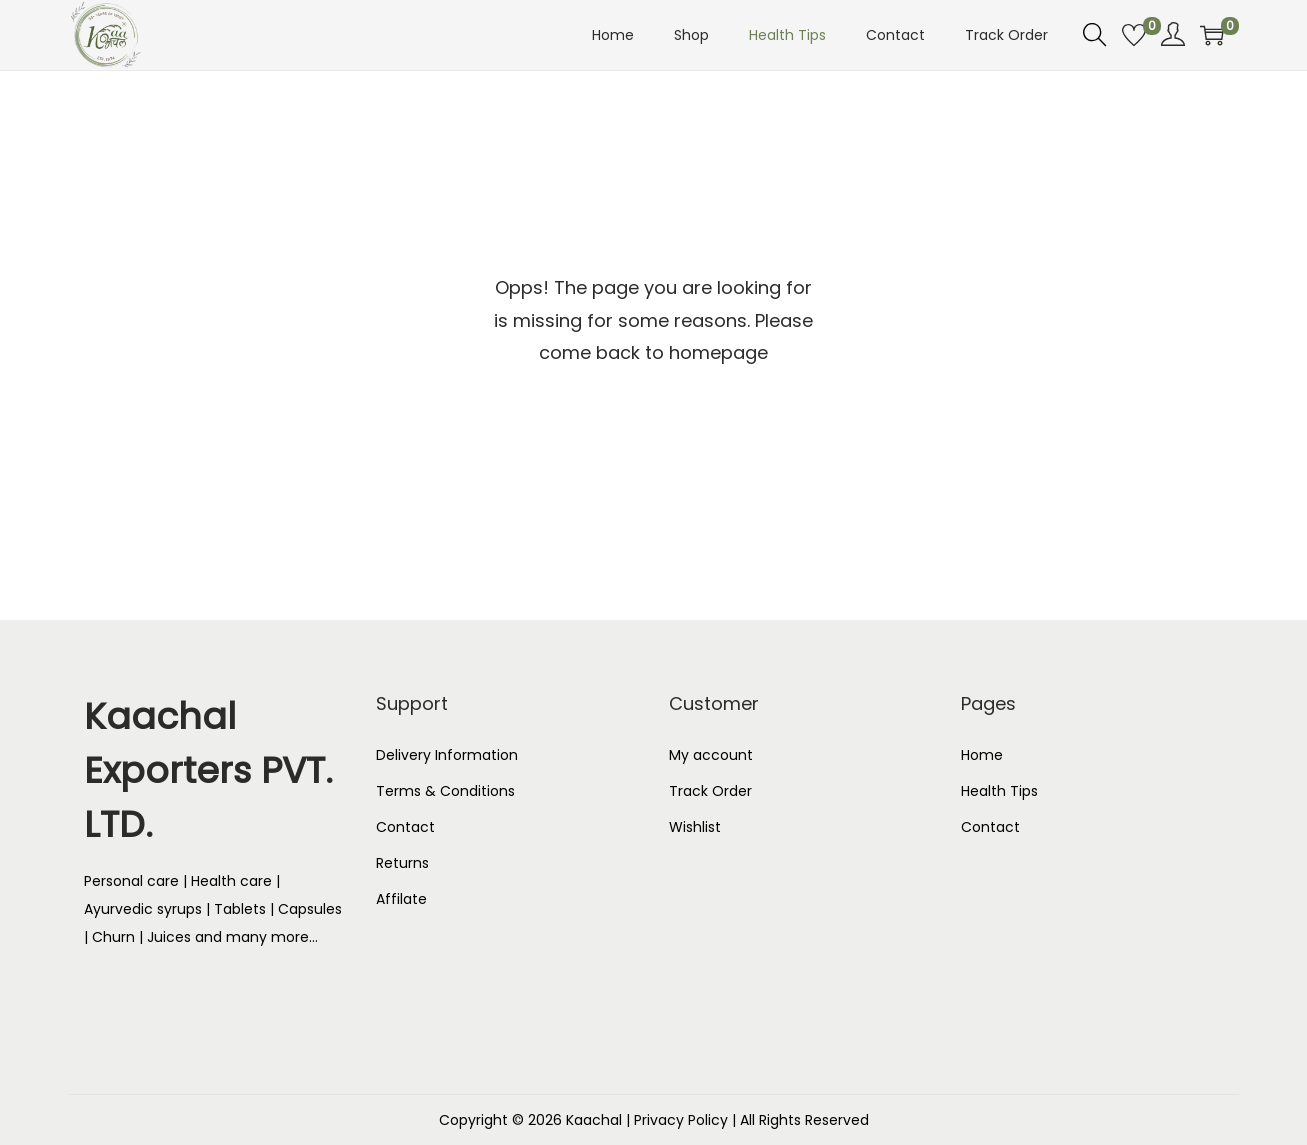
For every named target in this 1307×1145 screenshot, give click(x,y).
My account (711, 755)
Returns (402, 863)
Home (982, 755)
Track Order (710, 791)
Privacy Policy (681, 1120)
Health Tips (999, 791)
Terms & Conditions (445, 791)
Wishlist (695, 827)
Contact (405, 827)
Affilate (401, 899)
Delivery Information (447, 755)
